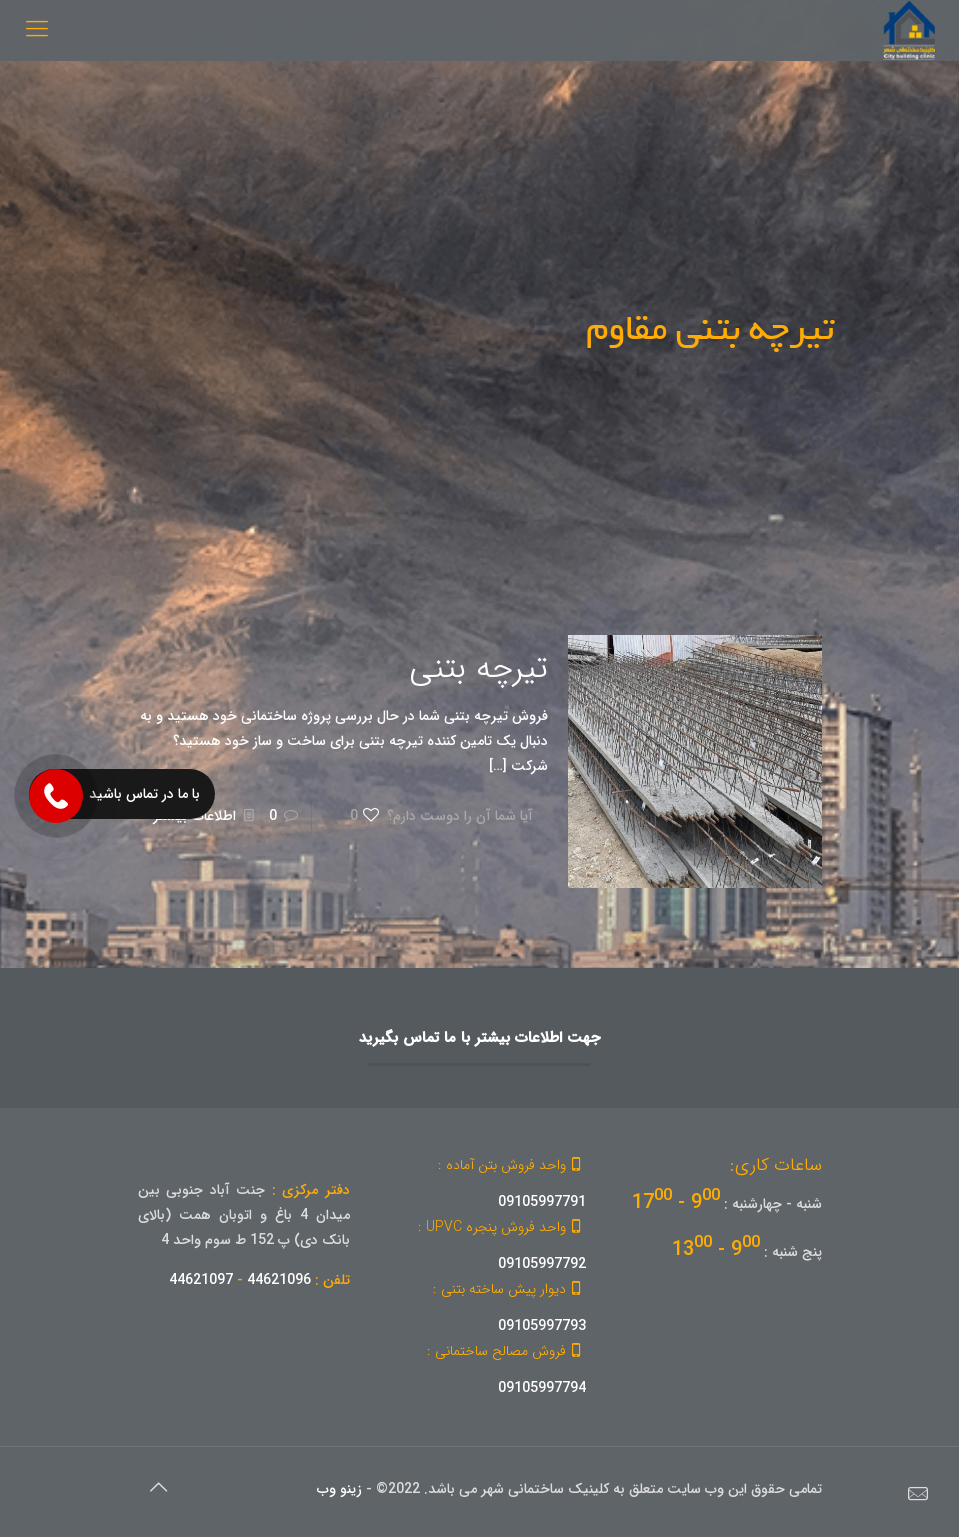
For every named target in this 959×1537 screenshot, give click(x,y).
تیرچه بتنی (478, 669)
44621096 (279, 1280)
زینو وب (339, 1489)
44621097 (201, 1280)
